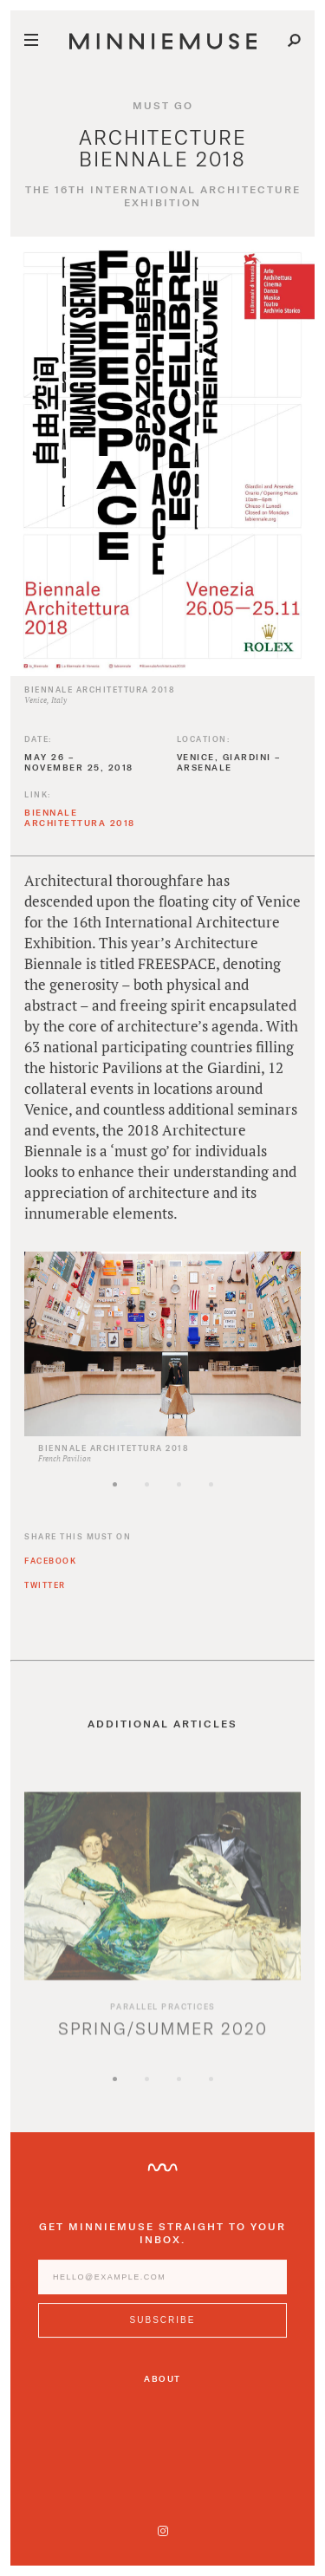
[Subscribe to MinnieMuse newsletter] (162, 2331)
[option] (162, 1369)
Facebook (50, 1572)
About (162, 2378)
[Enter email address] (162, 2288)
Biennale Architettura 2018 (79, 828)
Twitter (45, 1596)
